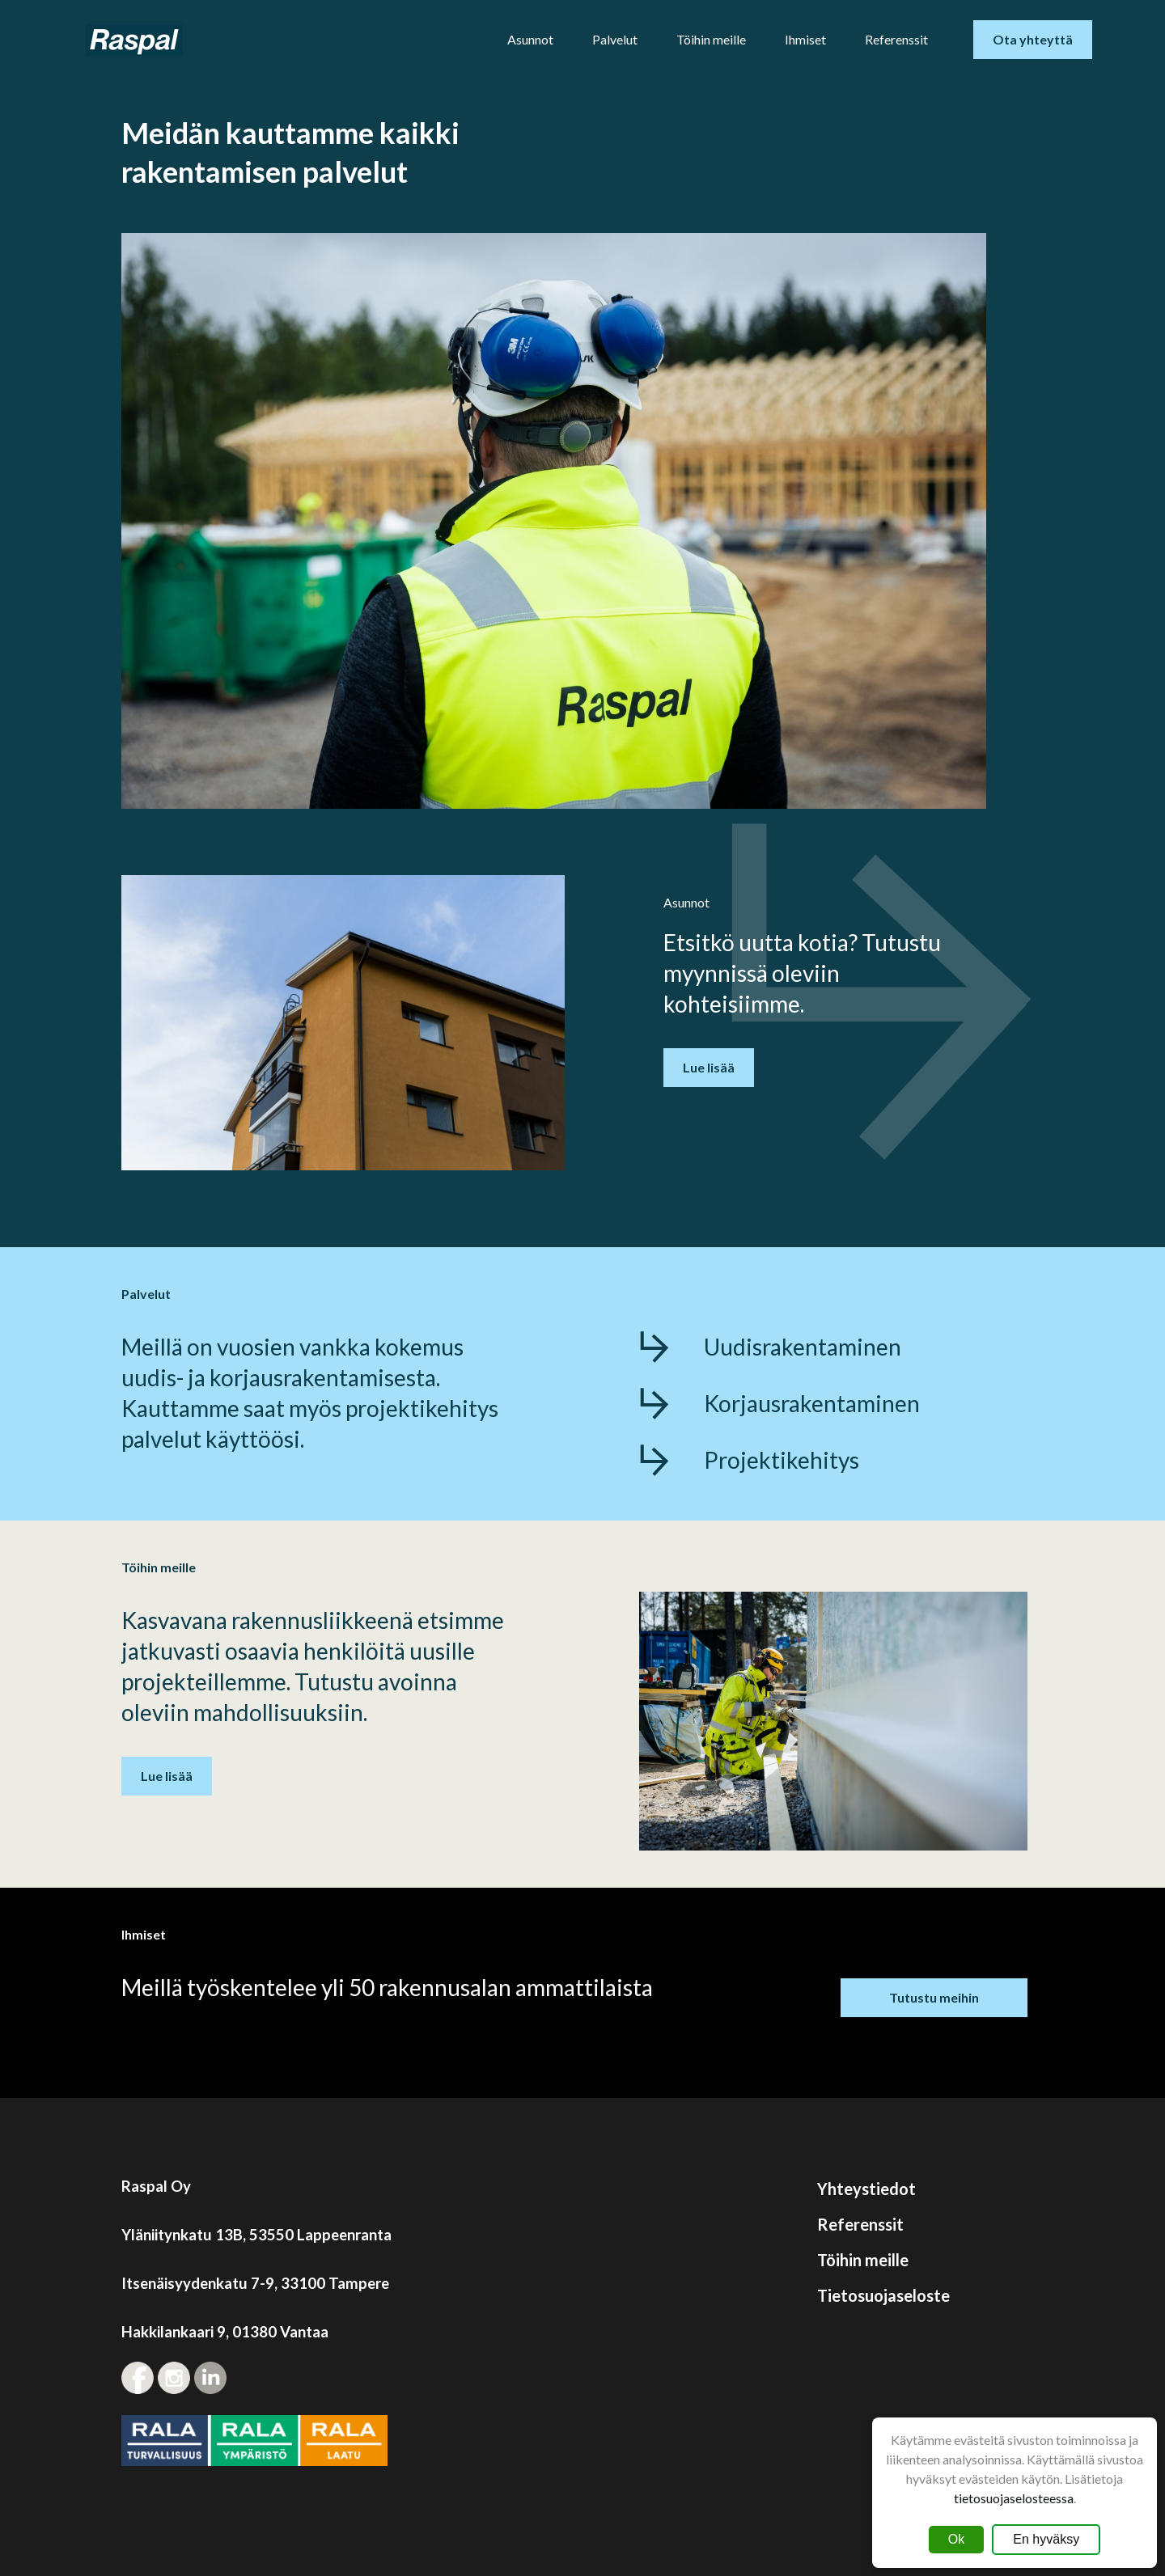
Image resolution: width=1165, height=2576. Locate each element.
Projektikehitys (781, 1460)
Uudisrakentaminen (802, 1346)
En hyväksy (1046, 2539)
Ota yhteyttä (1033, 39)
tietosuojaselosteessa (1014, 2498)
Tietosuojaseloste (883, 2295)
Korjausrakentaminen (812, 1403)
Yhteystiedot (866, 2188)
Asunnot (530, 39)
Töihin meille (711, 39)
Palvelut (615, 39)
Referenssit (896, 39)
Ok (956, 2539)
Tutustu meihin (934, 1997)
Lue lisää (709, 1067)
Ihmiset (805, 39)
